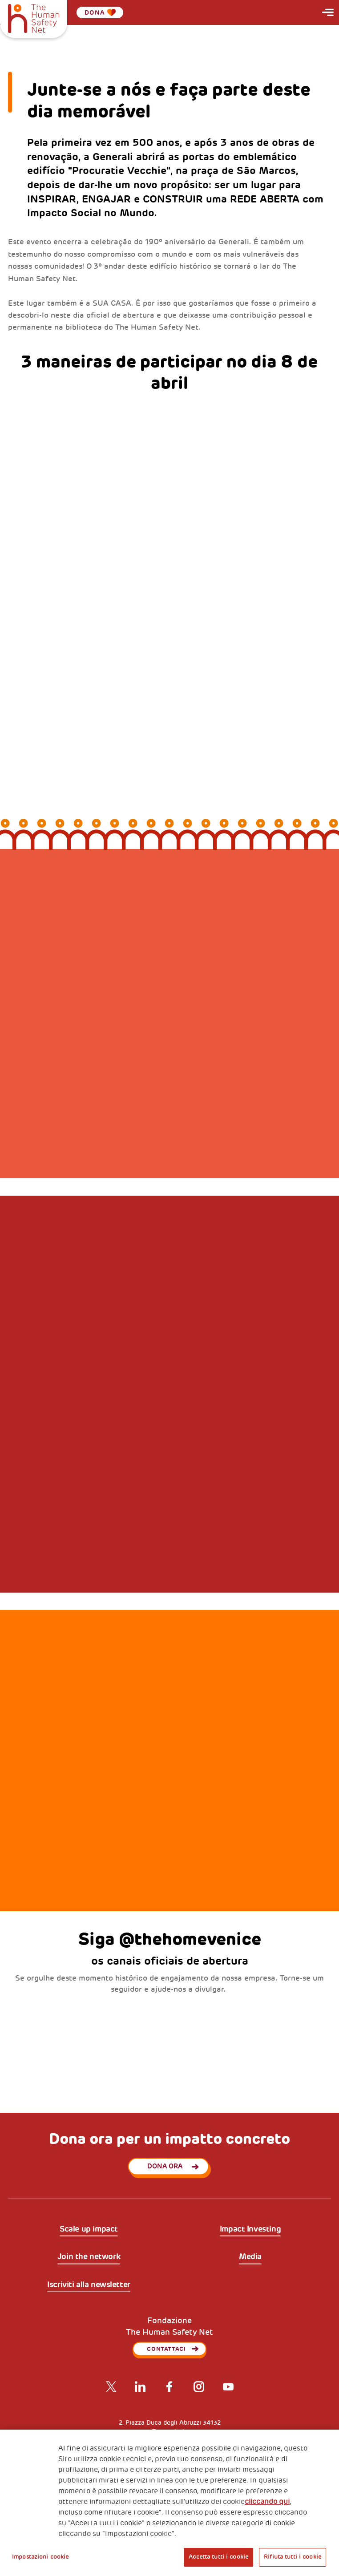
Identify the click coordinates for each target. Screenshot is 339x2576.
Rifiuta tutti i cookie (292, 2556)
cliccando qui (267, 2501)
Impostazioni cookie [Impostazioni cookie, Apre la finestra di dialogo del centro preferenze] (40, 2556)
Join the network (88, 2257)
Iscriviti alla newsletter (88, 2285)
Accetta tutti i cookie (218, 2556)
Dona (100, 12)
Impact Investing (250, 2229)
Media (250, 2257)
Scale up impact (89, 2229)
